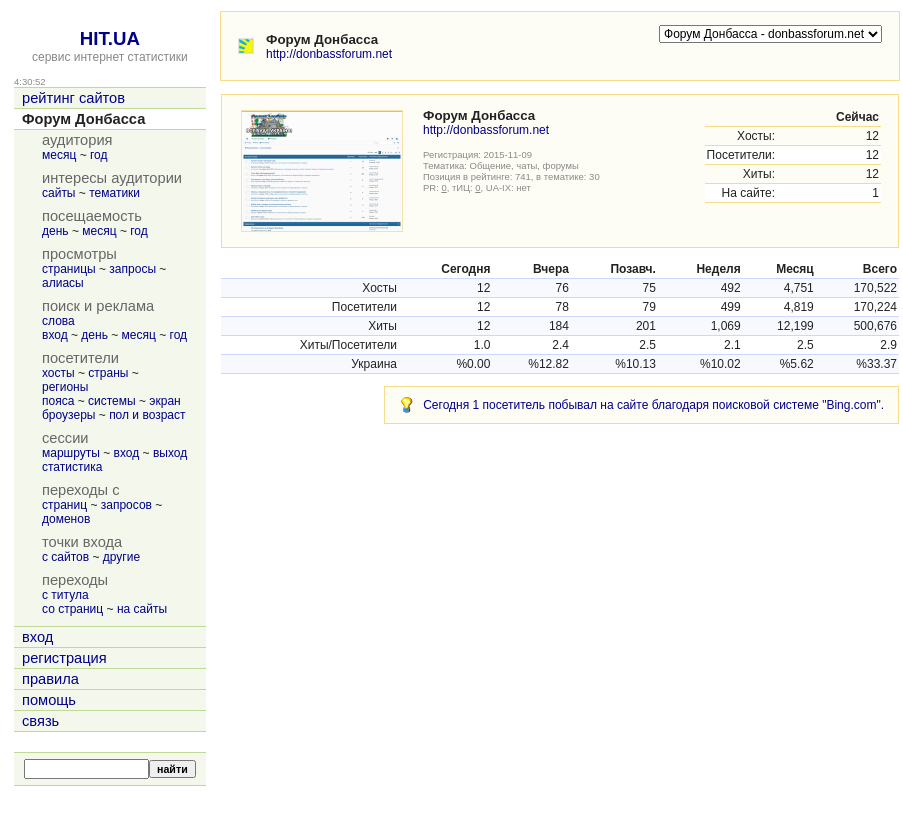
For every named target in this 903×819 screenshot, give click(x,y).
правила (50, 679)
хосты (58, 373)
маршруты (71, 453)
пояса (58, 401)
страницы (69, 269)
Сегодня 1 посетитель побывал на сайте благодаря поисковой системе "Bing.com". (653, 405)
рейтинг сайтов (73, 98)
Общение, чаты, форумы (524, 165)
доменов (66, 519)
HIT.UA (110, 38)
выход (170, 453)
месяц (59, 155)
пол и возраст (147, 415)
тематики (114, 193)
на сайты (142, 609)
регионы (65, 387)
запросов (126, 505)
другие (121, 557)
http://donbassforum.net (329, 54)
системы (112, 401)
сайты (59, 193)
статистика (72, 467)
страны (108, 373)
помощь (49, 700)
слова (58, 321)
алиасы (63, 283)
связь (40, 721)
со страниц (72, 609)
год (99, 155)
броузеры (68, 415)
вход (55, 335)
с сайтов (65, 557)
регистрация (64, 658)
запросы (132, 269)
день (55, 231)
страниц (64, 505)
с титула (65, 595)
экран (164, 401)
